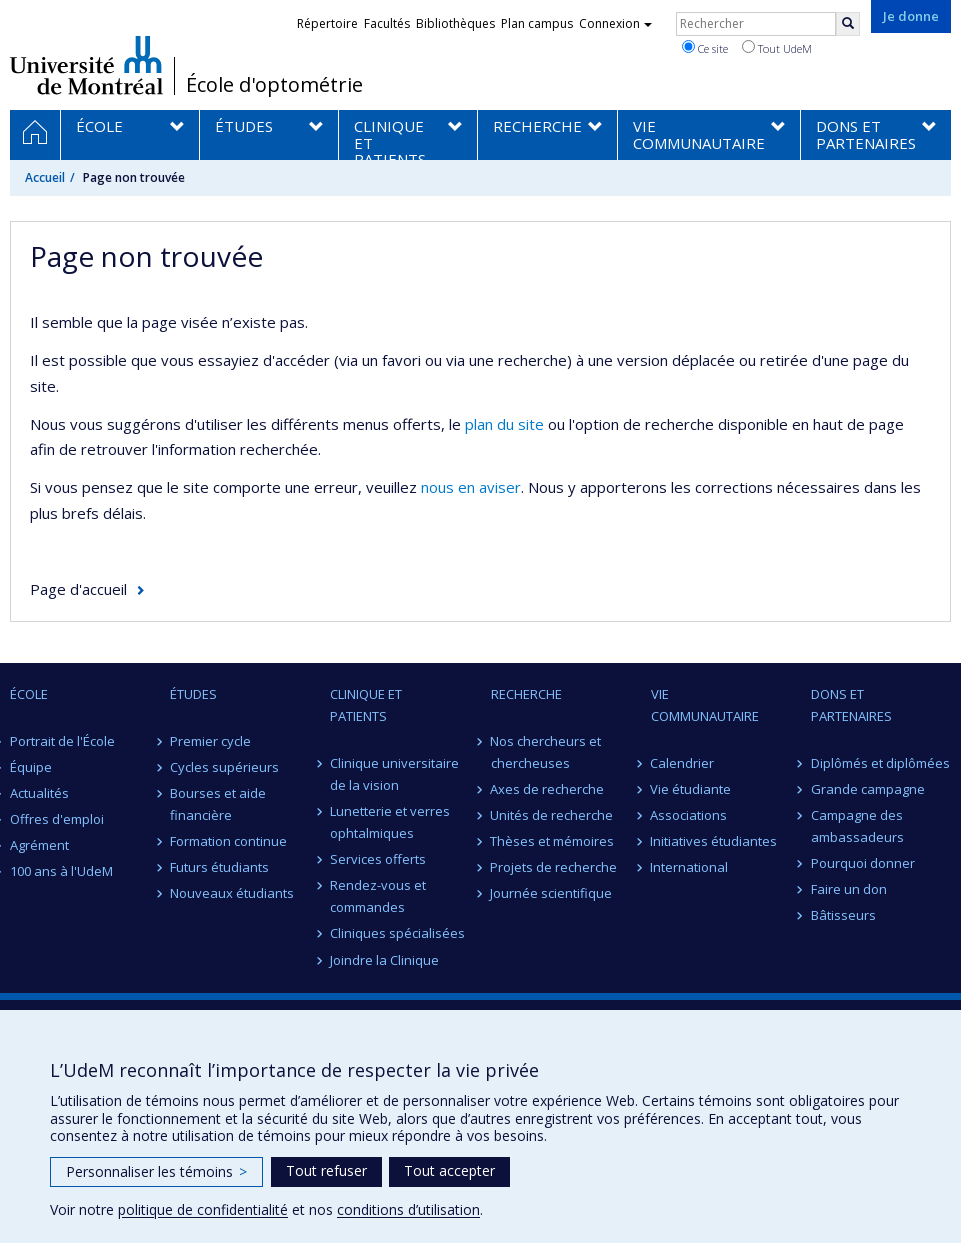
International (690, 867)
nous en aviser (471, 487)
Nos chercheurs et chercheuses (546, 752)
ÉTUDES (193, 694)
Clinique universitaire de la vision (394, 774)
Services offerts (378, 859)
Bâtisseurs (843, 915)
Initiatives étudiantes (714, 841)
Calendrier (683, 763)
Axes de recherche (548, 789)
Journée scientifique (552, 893)
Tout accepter (449, 1170)
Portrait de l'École (62, 741)
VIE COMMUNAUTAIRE (705, 705)
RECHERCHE (526, 694)
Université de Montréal (86, 65)
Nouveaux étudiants (232, 893)
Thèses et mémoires (553, 841)
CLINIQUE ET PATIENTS (366, 705)
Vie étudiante (691, 789)
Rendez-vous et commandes (378, 896)
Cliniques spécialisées (397, 933)
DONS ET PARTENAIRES (851, 705)
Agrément (39, 845)
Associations (689, 815)
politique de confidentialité (203, 1209)
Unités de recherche (552, 815)
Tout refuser (326, 1170)
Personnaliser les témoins (156, 1171)
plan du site (504, 424)
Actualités (39, 793)
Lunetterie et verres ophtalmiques (390, 822)
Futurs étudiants (219, 867)
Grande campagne (868, 789)
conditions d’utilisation (408, 1209)
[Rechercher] (848, 24)
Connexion (615, 23)
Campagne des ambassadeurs (857, 826)
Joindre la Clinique (384, 960)
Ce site (705, 48)
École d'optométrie (274, 85)
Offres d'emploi (57, 819)
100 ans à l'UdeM (61, 871)
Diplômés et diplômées (880, 763)
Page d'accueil (78, 589)
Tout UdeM (777, 48)
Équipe (31, 767)
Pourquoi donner (863, 863)
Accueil (45, 177)
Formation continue (228, 841)
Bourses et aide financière (218, 804)
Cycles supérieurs (224, 767)
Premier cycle (210, 741)
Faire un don (849, 889)
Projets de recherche (554, 867)
